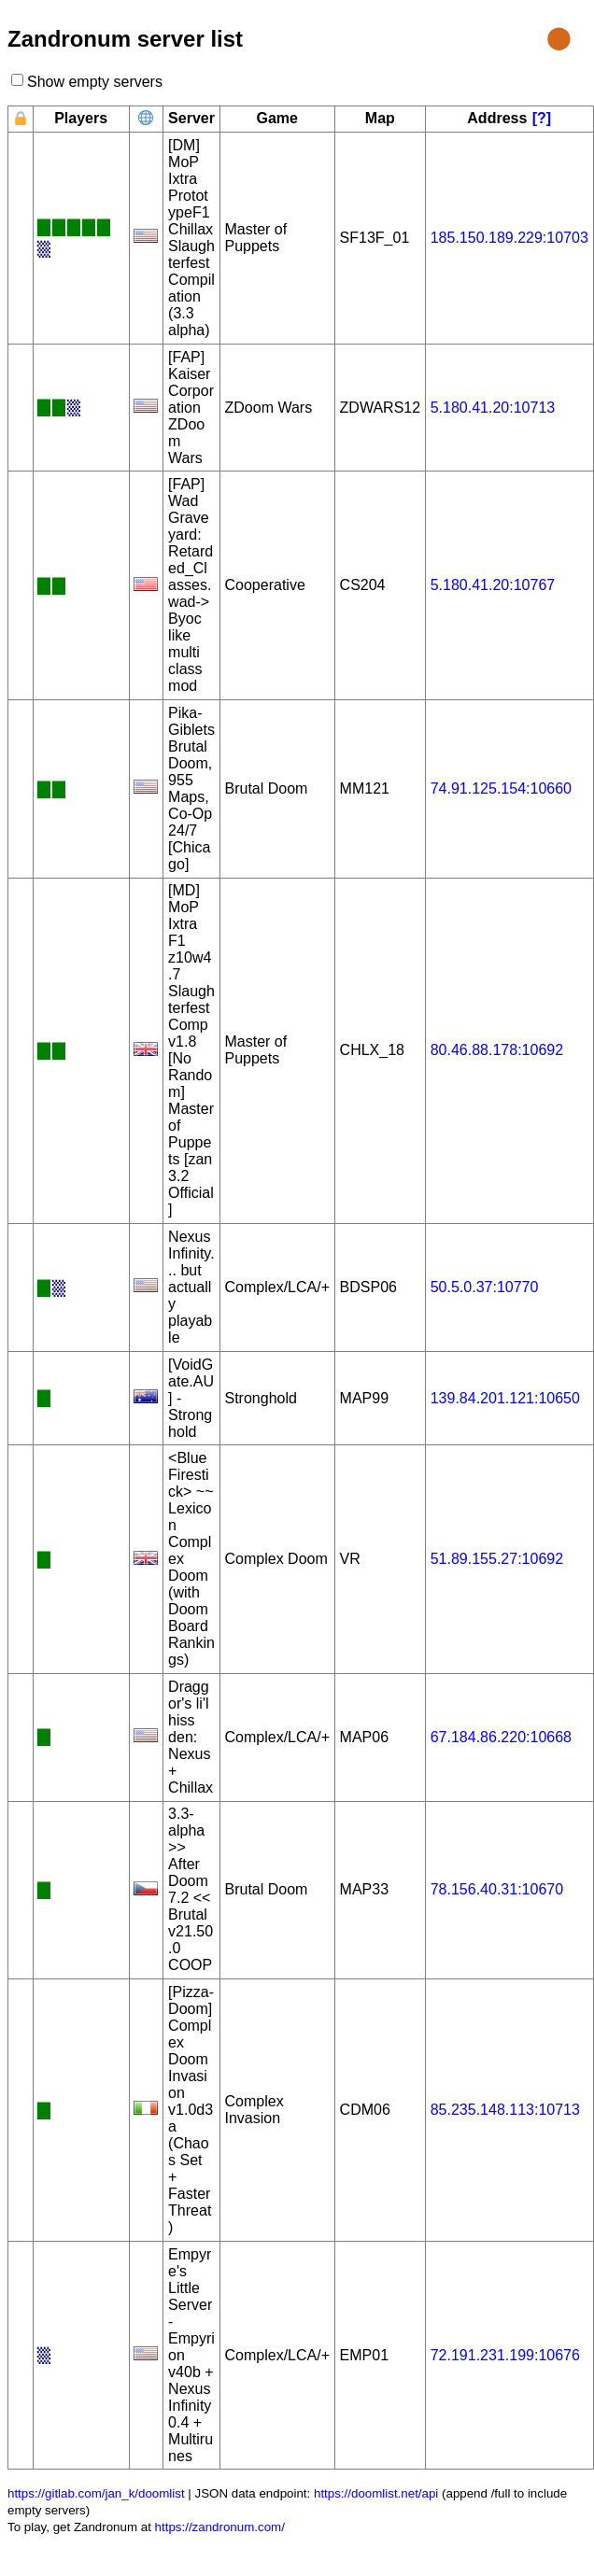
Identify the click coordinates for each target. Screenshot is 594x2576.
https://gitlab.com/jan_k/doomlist (96, 2493)
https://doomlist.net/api (376, 2493)
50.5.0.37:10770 (485, 1287)
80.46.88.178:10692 (497, 1050)
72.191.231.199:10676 (505, 2355)
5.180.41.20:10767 (493, 585)
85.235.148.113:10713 (505, 2110)
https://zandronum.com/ (220, 2527)
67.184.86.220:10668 (501, 1737)
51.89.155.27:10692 (497, 1559)
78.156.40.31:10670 (497, 1889)
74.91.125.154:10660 (501, 788)
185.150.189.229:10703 (509, 238)
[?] (541, 118)
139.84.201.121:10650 (505, 1398)
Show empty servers (94, 82)
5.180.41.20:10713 (493, 407)
